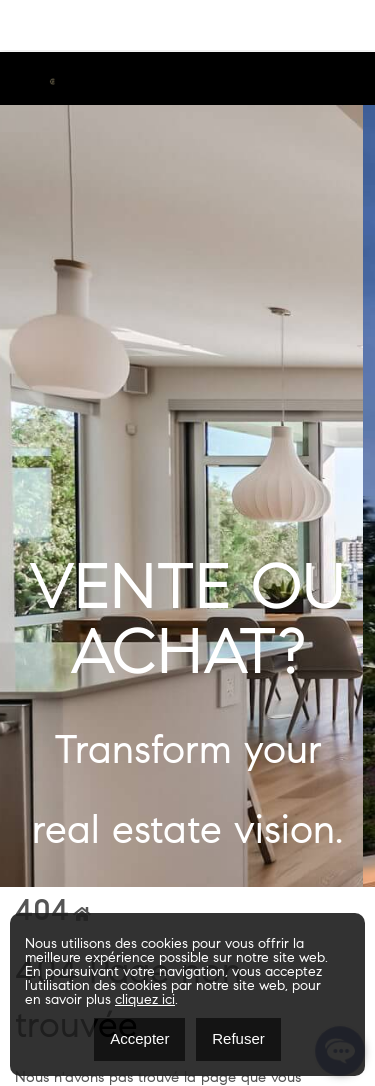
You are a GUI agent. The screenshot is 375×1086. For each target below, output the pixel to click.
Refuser (238, 1038)
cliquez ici (145, 1001)
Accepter (139, 1038)
